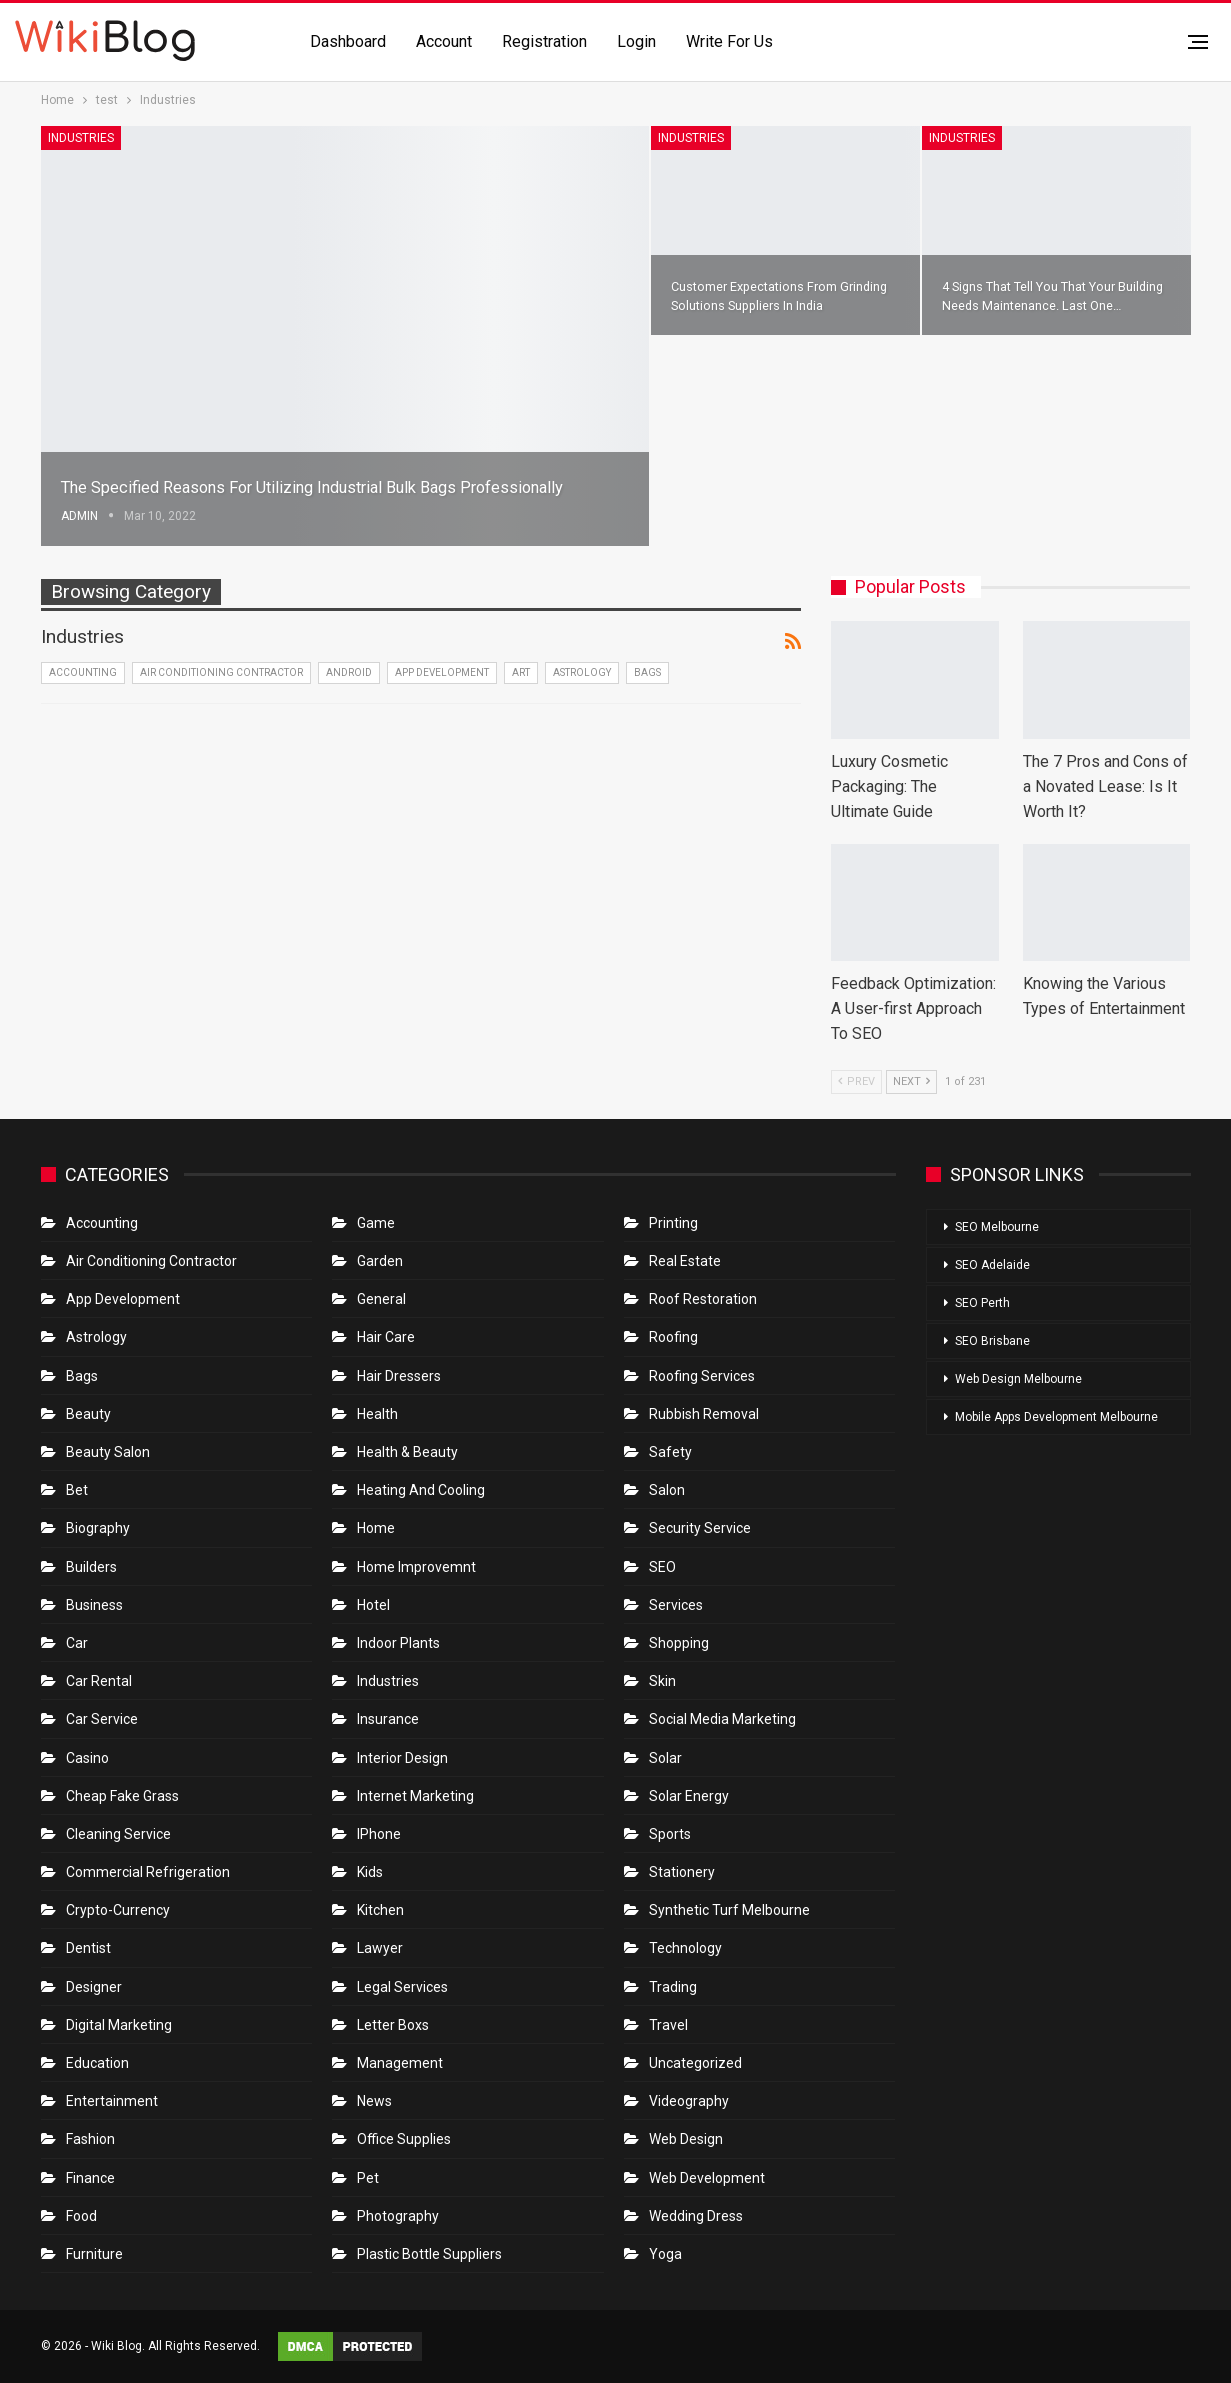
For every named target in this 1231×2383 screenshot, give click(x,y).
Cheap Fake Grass (122, 1796)
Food (81, 2216)
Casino (87, 1758)
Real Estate (685, 1261)
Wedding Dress (697, 2216)
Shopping (679, 1643)
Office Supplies (404, 2139)
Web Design (686, 2139)
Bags (647, 672)
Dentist (88, 1948)
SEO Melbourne (997, 1227)
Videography (689, 2101)
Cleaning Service (118, 1834)
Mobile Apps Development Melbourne (1056, 1417)
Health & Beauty (407, 1452)
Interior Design (402, 1758)
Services (676, 1605)
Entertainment (112, 2101)
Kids (370, 1872)
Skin (662, 1681)
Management (400, 2063)
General (381, 1299)
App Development (442, 672)
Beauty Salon (108, 1452)
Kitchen (380, 1910)
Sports (670, 1834)
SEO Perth (982, 1303)
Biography (98, 1528)
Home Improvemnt (416, 1567)
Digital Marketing (119, 2025)
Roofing (673, 1337)
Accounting (83, 672)
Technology (685, 1948)
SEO (662, 1567)
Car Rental (99, 1681)
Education (97, 2063)
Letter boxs (393, 2025)
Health (377, 1414)
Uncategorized (695, 2063)
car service (102, 1719)
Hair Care (386, 1337)
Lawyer (380, 1948)
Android (349, 672)
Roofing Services (702, 1376)
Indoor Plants (398, 1643)
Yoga (665, 2254)
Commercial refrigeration (148, 1872)
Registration (544, 41)
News (374, 2101)
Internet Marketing (415, 1796)
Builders (91, 1567)
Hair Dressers (399, 1376)
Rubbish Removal (704, 1414)
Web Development (707, 2178)
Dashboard (348, 41)
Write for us (729, 41)
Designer (94, 1987)
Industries (81, 138)
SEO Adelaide (992, 1265)
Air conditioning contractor (221, 672)
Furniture (94, 2254)
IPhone (379, 1834)
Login (636, 41)
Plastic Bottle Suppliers (429, 2254)
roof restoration (703, 1299)
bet (77, 1490)
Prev (856, 1081)
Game (376, 1223)
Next (911, 1081)
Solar (665, 1758)
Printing (673, 1223)
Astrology (582, 672)
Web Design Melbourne (1018, 1379)
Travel (668, 2025)
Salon (667, 1490)
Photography (398, 2216)
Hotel (373, 1605)
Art (521, 672)
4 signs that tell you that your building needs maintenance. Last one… (1041, 286)
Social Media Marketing (722, 1719)
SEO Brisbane (992, 1341)
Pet (368, 2178)
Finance (90, 2178)
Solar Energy (689, 1796)
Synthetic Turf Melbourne (729, 1910)
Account (444, 41)
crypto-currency (118, 1910)
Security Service (700, 1528)
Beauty (88, 1414)
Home (376, 1528)
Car (77, 1643)
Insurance (388, 1719)
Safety (670, 1452)
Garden (380, 1261)
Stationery (682, 1872)
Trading (673, 1987)
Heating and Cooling (421, 1490)
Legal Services (402, 1987)
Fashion (90, 2139)
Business (94, 1605)
